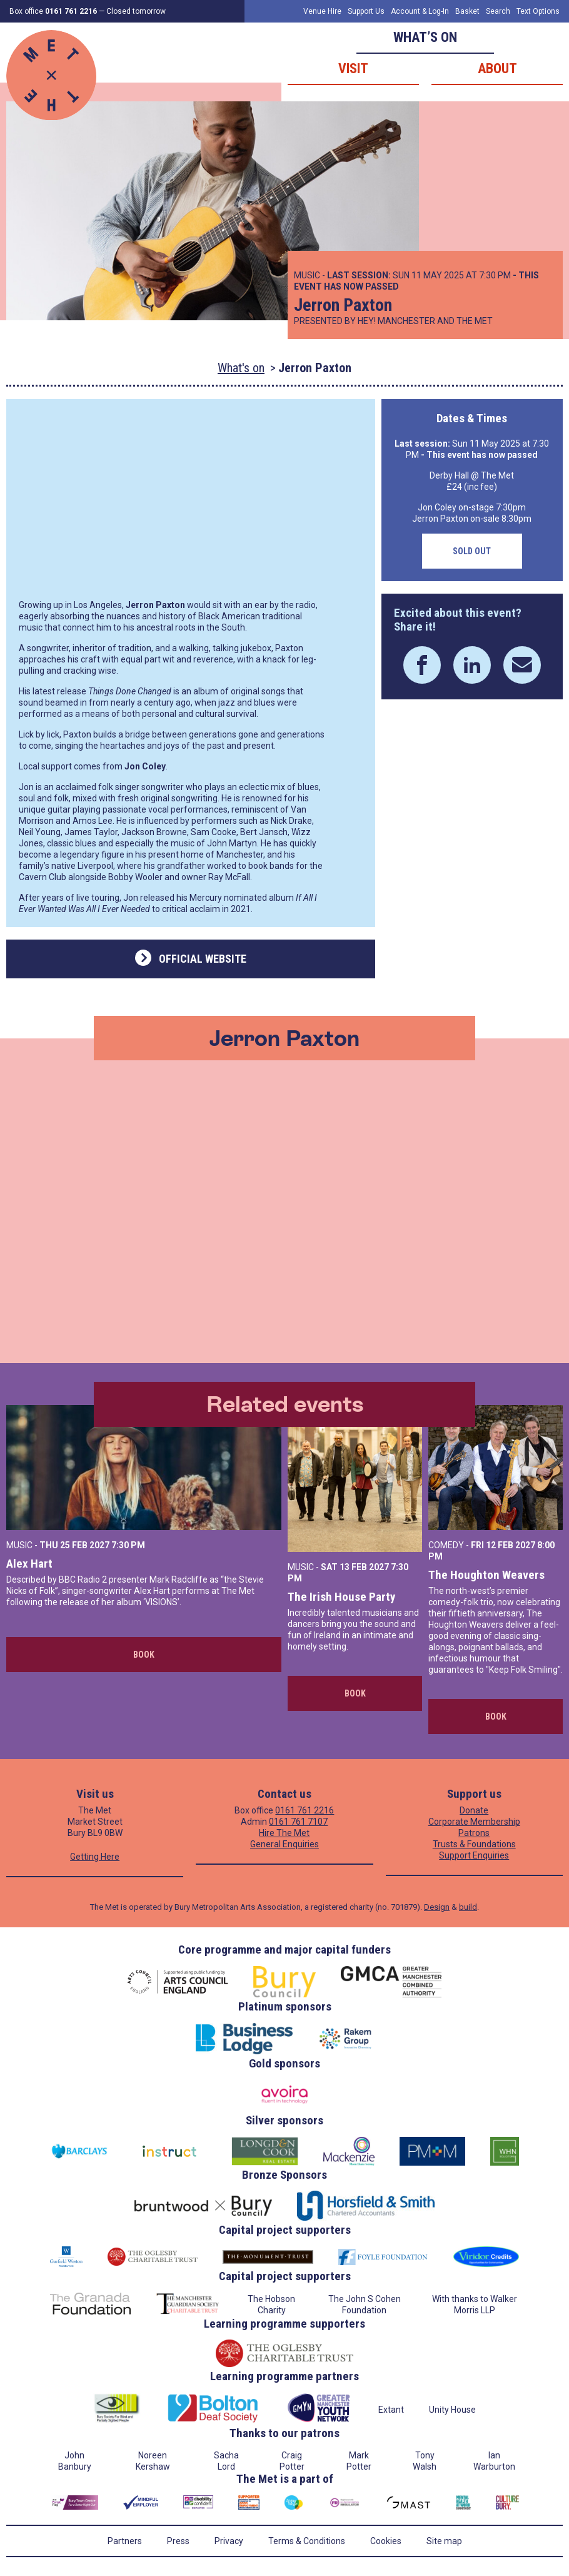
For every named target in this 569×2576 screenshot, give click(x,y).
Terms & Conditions (306, 2541)
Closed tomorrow (136, 11)
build (468, 1907)
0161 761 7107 (298, 1822)
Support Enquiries (474, 1855)
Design (437, 1907)
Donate (474, 1810)
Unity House (452, 2410)
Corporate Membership (474, 1822)
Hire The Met (284, 1833)
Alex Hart (29, 1563)
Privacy (228, 2541)
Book (143, 1655)
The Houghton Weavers (486, 1575)
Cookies (385, 2541)
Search (498, 11)
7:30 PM (128, 1545)
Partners (125, 2541)
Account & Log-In (420, 11)
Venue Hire (322, 11)
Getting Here (94, 1857)
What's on (241, 367)
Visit (353, 68)
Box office (53, 11)
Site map (444, 2541)
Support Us (366, 11)
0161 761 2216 (304, 1810)
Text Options (538, 11)
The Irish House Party (341, 1597)
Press (178, 2541)
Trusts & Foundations (474, 1844)
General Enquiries (284, 1844)
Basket (467, 11)
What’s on (425, 37)
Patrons (474, 1833)
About (497, 68)
